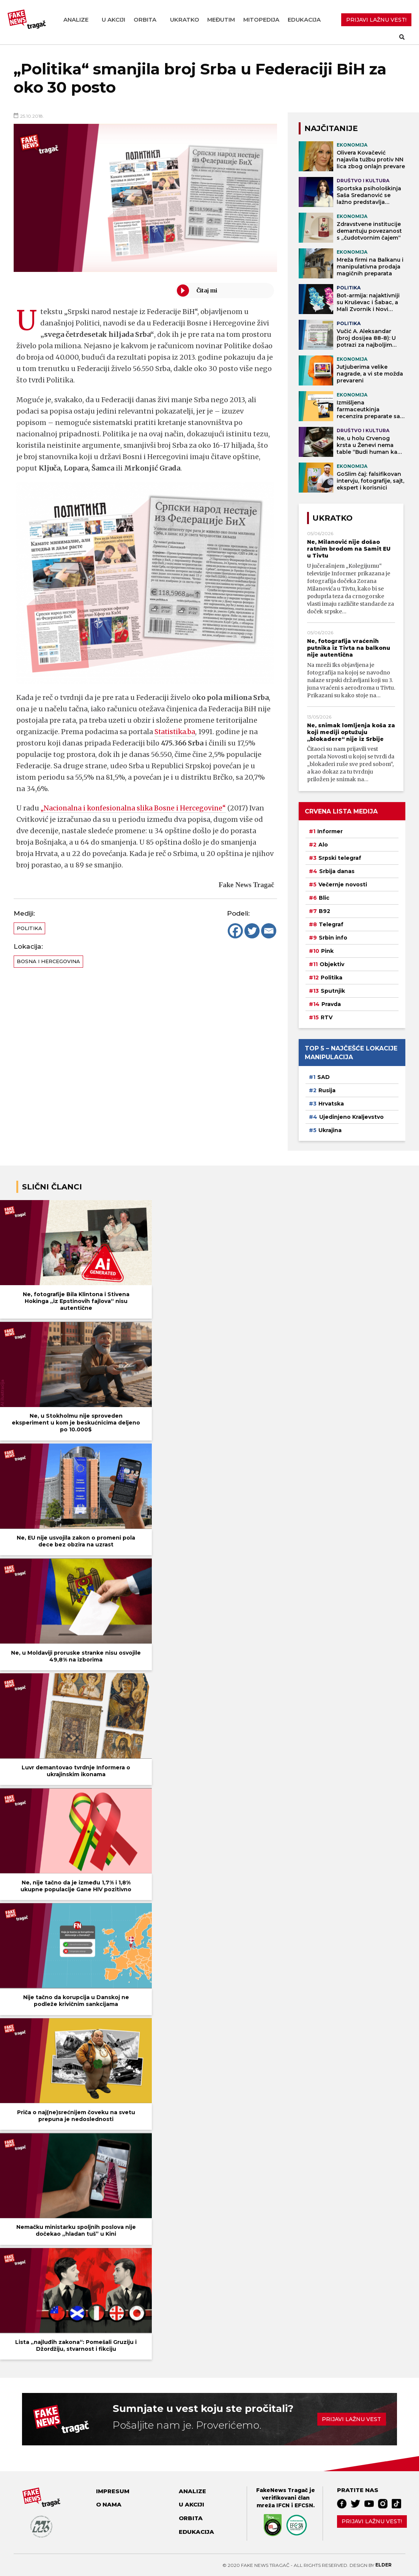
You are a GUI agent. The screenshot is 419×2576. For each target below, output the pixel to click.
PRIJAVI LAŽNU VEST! (376, 19)
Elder (383, 2565)
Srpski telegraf (339, 857)
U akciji (113, 19)
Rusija (327, 1090)
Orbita (145, 19)
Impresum (112, 2491)
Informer (330, 831)
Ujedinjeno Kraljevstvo (351, 1116)
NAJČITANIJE (331, 128)
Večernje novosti (342, 884)
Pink (327, 951)
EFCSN (304, 2505)
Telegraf (331, 924)
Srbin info (333, 937)
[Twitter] (252, 930)
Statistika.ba (175, 731)
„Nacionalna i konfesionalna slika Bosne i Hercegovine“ (135, 808)
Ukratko (184, 19)
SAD (323, 1077)
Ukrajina (330, 1130)
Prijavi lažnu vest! (372, 2521)
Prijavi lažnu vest (351, 2419)
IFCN (283, 2505)
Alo (323, 844)
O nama (108, 2504)
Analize (75, 19)
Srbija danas (336, 871)
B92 (324, 911)
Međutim (221, 19)
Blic (324, 897)
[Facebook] (235, 930)
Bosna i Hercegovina (48, 961)
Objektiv (332, 964)
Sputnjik (333, 990)
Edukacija (304, 19)
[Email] (268, 930)
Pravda (331, 1004)
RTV (326, 1017)
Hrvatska (331, 1103)
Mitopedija (261, 19)
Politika (29, 928)
